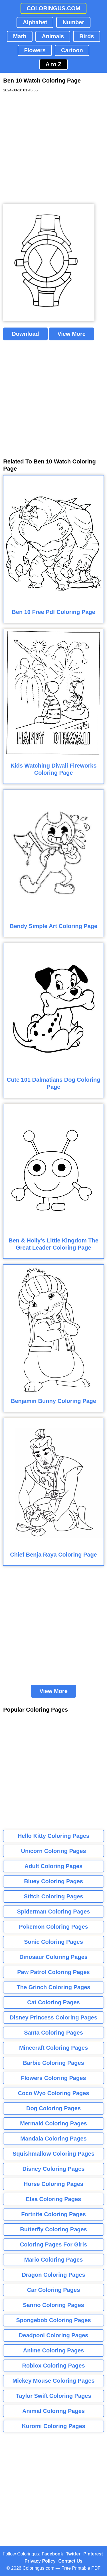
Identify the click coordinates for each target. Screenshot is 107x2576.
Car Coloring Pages (53, 2290)
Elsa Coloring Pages (53, 2199)
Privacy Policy (40, 2561)
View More (71, 334)
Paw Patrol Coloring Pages (53, 1972)
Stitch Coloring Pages (53, 1896)
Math (20, 36)
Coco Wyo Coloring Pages (53, 2093)
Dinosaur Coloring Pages (53, 1957)
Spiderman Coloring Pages (53, 1911)
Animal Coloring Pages (53, 2411)
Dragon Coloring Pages (53, 2275)
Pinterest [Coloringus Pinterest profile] (93, 2553)
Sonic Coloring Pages (53, 1942)
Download (25, 334)
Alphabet (35, 22)
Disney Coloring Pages (54, 2169)
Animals (53, 36)
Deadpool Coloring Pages (53, 2335)
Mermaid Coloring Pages (53, 2123)
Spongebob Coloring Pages (53, 2320)
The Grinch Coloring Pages (53, 1987)
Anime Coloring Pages (53, 2350)
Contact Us (70, 2561)
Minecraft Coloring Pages (53, 2048)
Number (73, 22)
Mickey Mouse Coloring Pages (54, 2381)
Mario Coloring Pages (53, 2259)
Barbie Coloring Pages (53, 2063)
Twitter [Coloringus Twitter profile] (73, 2553)
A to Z (54, 64)
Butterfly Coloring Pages (53, 2229)
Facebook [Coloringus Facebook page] (52, 2553)
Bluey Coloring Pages (53, 1881)
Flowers (35, 50)
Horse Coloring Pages (53, 2184)
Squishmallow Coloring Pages (53, 2154)
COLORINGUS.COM (53, 8)
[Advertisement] (53, 148)
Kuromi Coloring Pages (53, 2426)
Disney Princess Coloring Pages (53, 2017)
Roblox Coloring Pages (53, 2365)
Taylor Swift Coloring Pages (53, 2396)
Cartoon (72, 50)
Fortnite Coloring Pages (53, 2214)
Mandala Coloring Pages (53, 2138)
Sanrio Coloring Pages (53, 2305)
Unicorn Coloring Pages (53, 1851)
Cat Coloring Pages (53, 2002)
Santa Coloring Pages (53, 2032)
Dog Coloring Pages (53, 2108)
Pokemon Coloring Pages (53, 1927)
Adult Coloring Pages (53, 1866)
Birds (86, 36)
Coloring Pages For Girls (53, 2244)
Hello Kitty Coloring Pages (53, 1836)
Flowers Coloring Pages (53, 2078)
